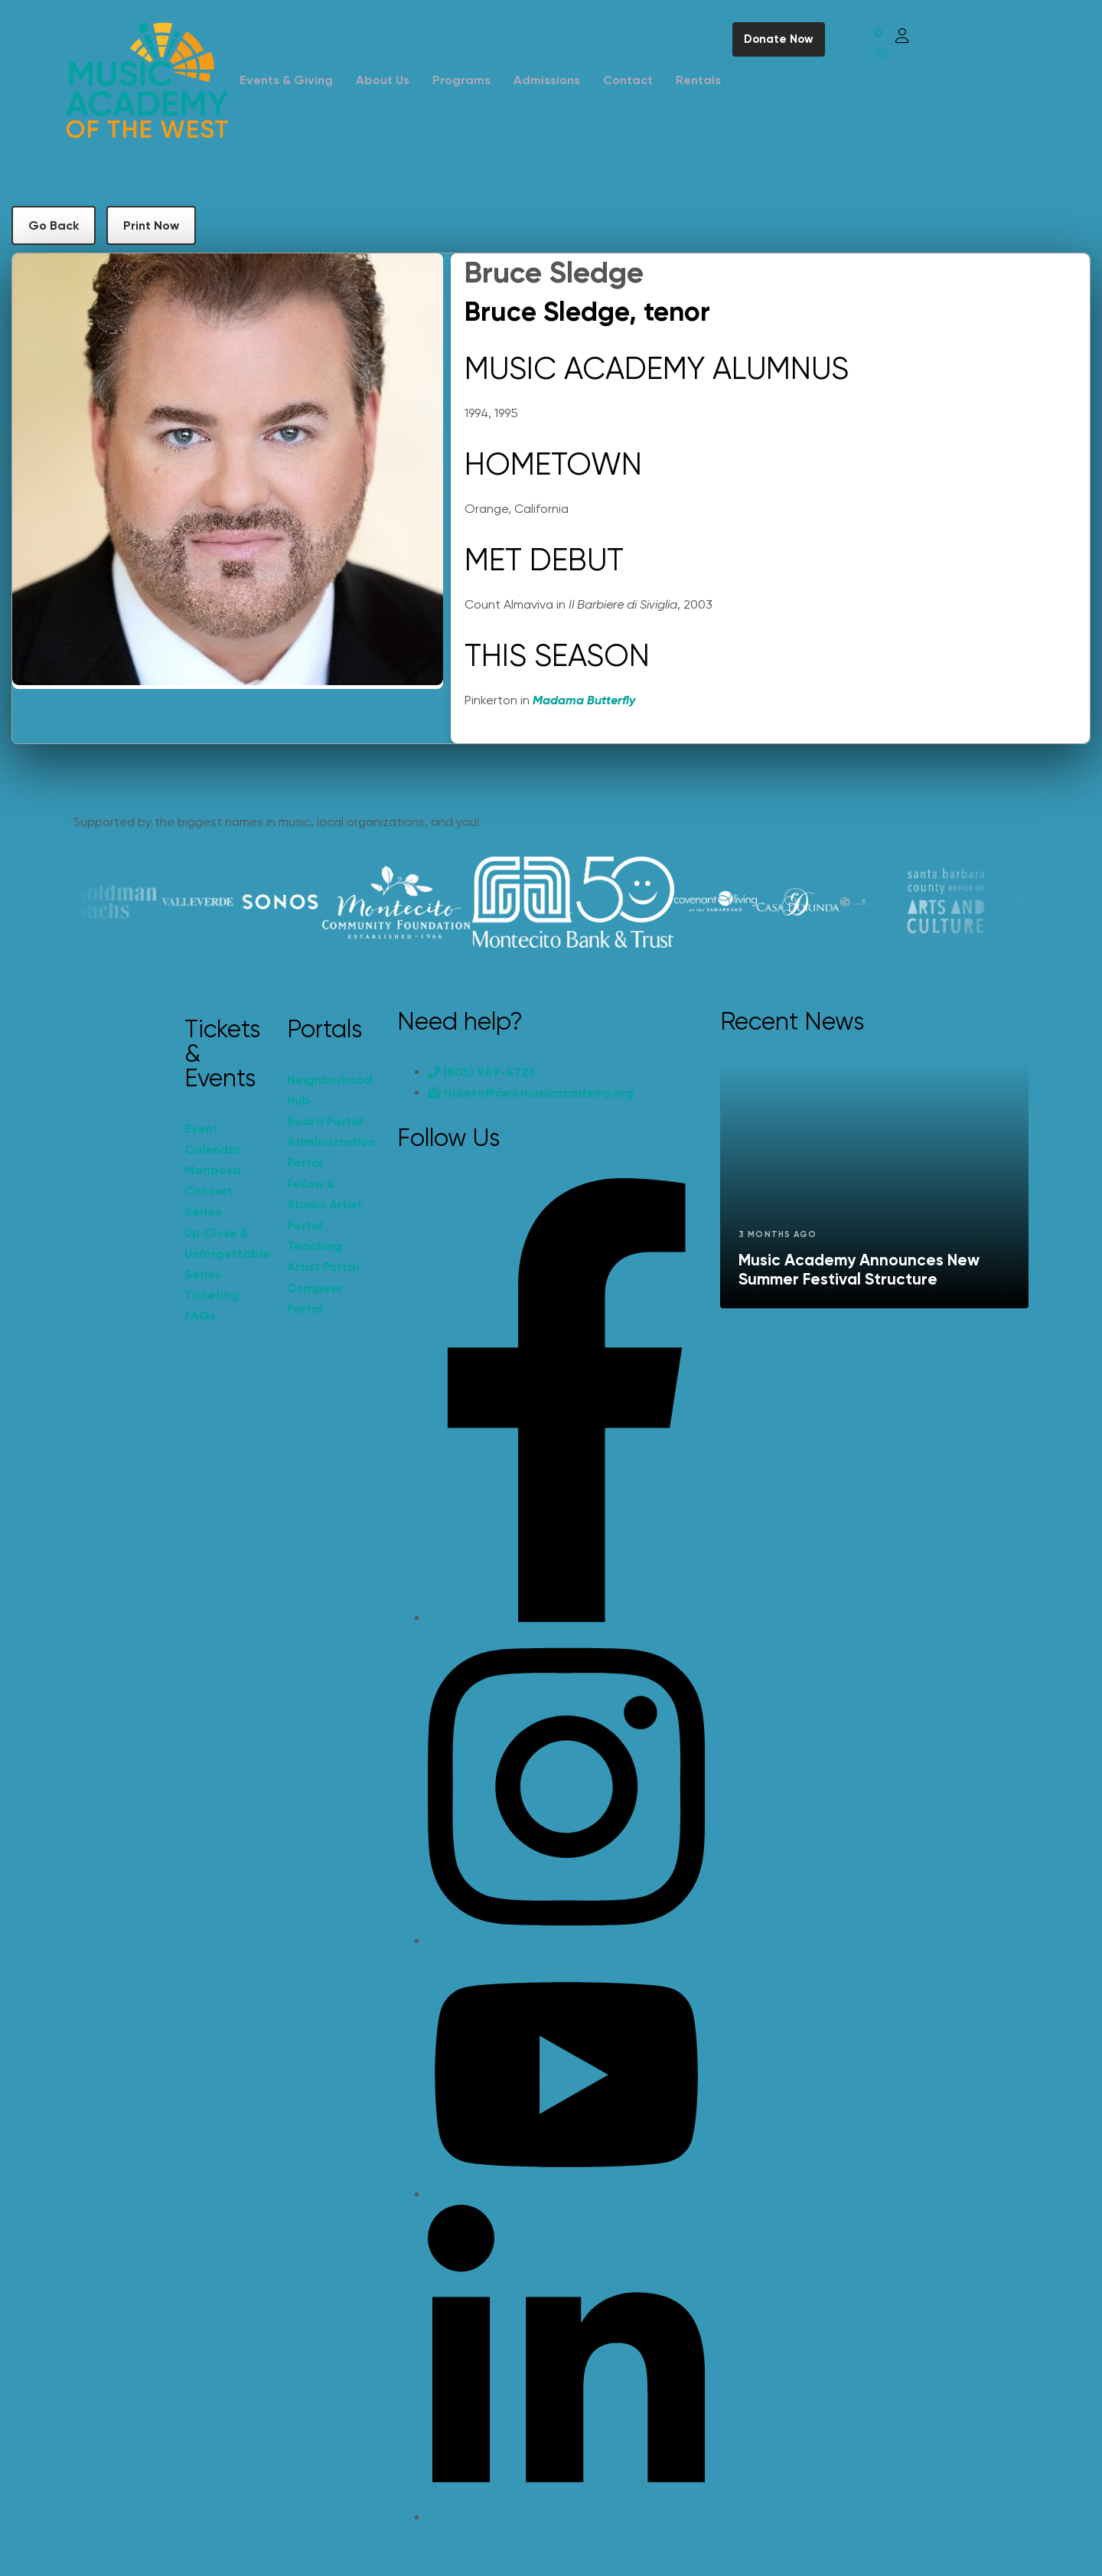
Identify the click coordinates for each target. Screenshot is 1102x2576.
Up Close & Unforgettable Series (227, 1253)
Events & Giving (286, 80)
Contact (628, 80)
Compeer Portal (315, 1298)
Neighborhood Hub (330, 1090)
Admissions (547, 80)
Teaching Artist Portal (323, 1256)
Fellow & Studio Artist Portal (324, 1204)
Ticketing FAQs (211, 1305)
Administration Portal (330, 1152)
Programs (461, 80)
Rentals (698, 80)
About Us (382, 80)
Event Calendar (212, 1139)
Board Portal (325, 1121)
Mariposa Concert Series (212, 1191)
